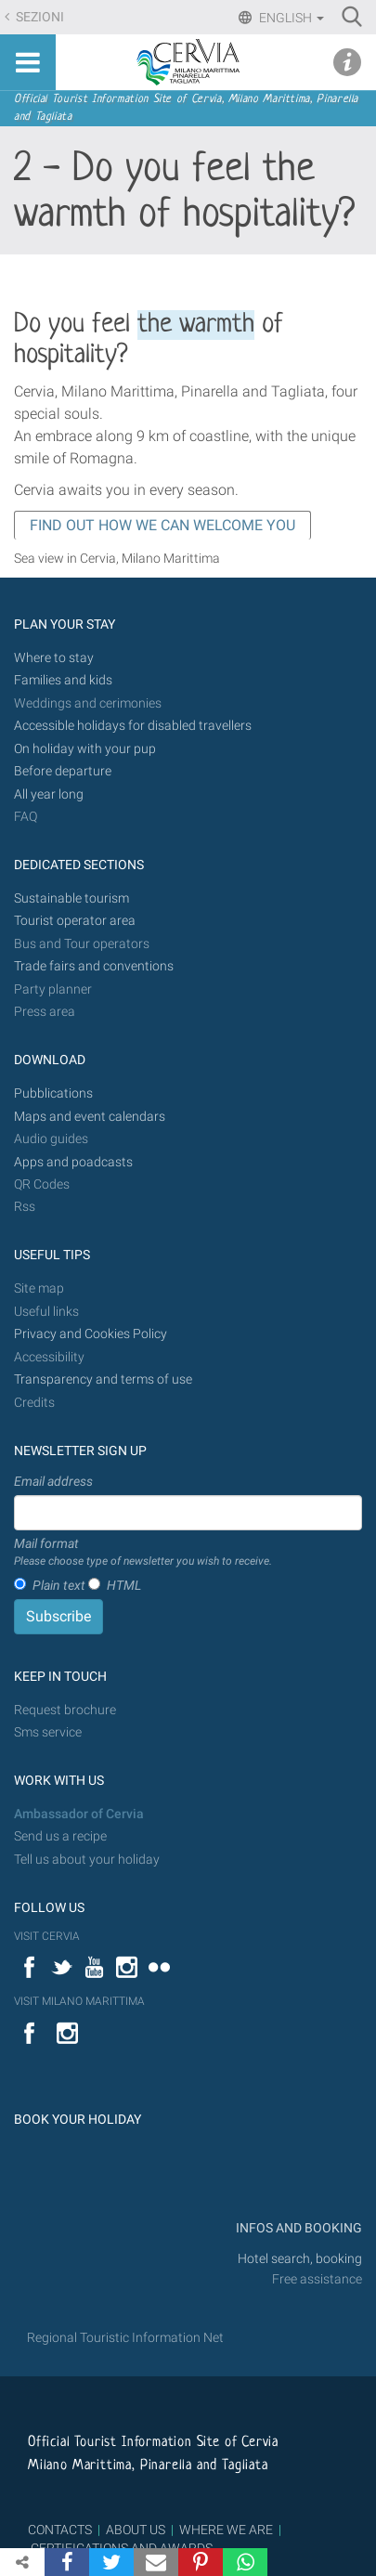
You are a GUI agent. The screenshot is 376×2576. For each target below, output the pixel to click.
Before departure (62, 771)
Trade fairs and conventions (94, 966)
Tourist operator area (75, 921)
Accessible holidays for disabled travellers (133, 726)
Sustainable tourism (71, 898)
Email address (53, 1481)
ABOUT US (135, 2529)
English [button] (290, 17)
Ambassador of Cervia (79, 1814)
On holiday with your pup (85, 749)
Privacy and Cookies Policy (90, 1334)
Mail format (143, 1552)
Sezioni (38, 17)
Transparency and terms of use (103, 1379)
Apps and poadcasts (73, 1162)
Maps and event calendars (89, 1117)
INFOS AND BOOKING (297, 2228)
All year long (49, 794)
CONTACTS (60, 2529)
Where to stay (54, 658)
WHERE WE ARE (226, 2529)
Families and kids (63, 680)
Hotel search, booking (300, 2259)
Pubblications (53, 1093)
